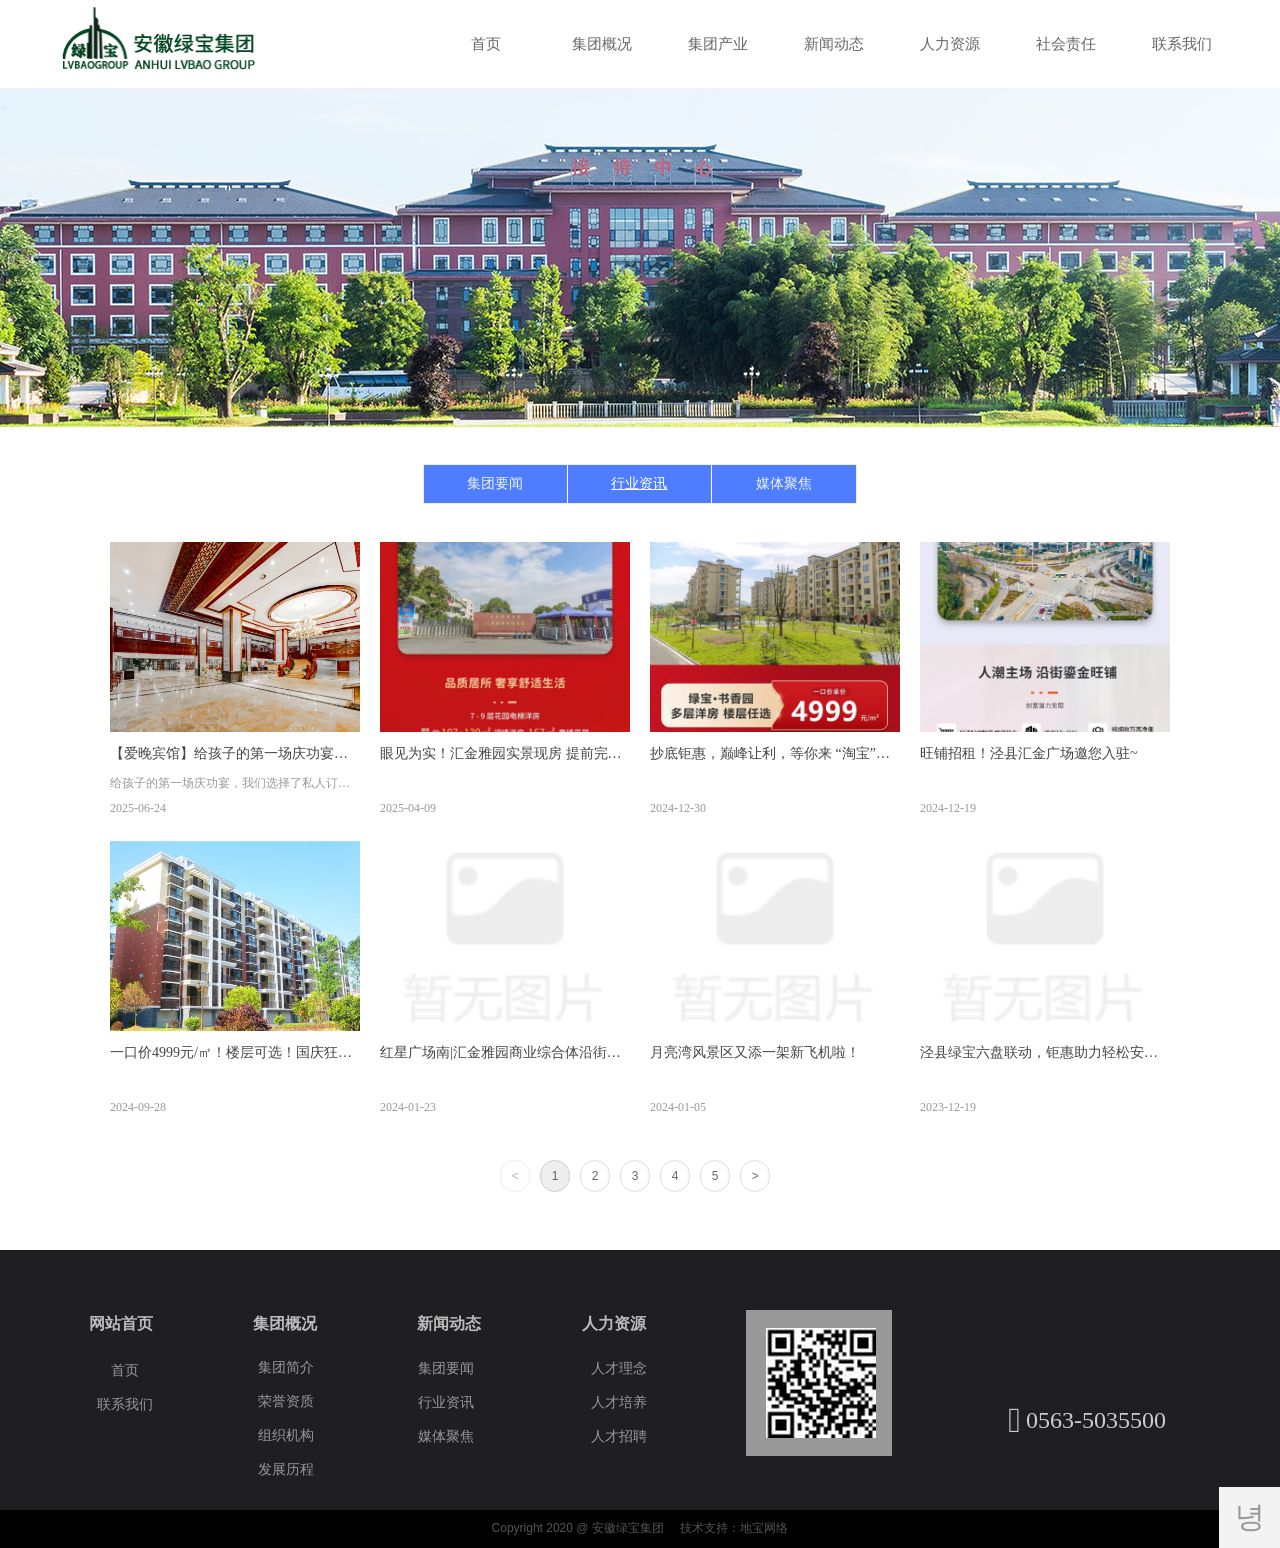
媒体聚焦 (784, 483)
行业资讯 (639, 483)
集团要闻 (495, 483)
